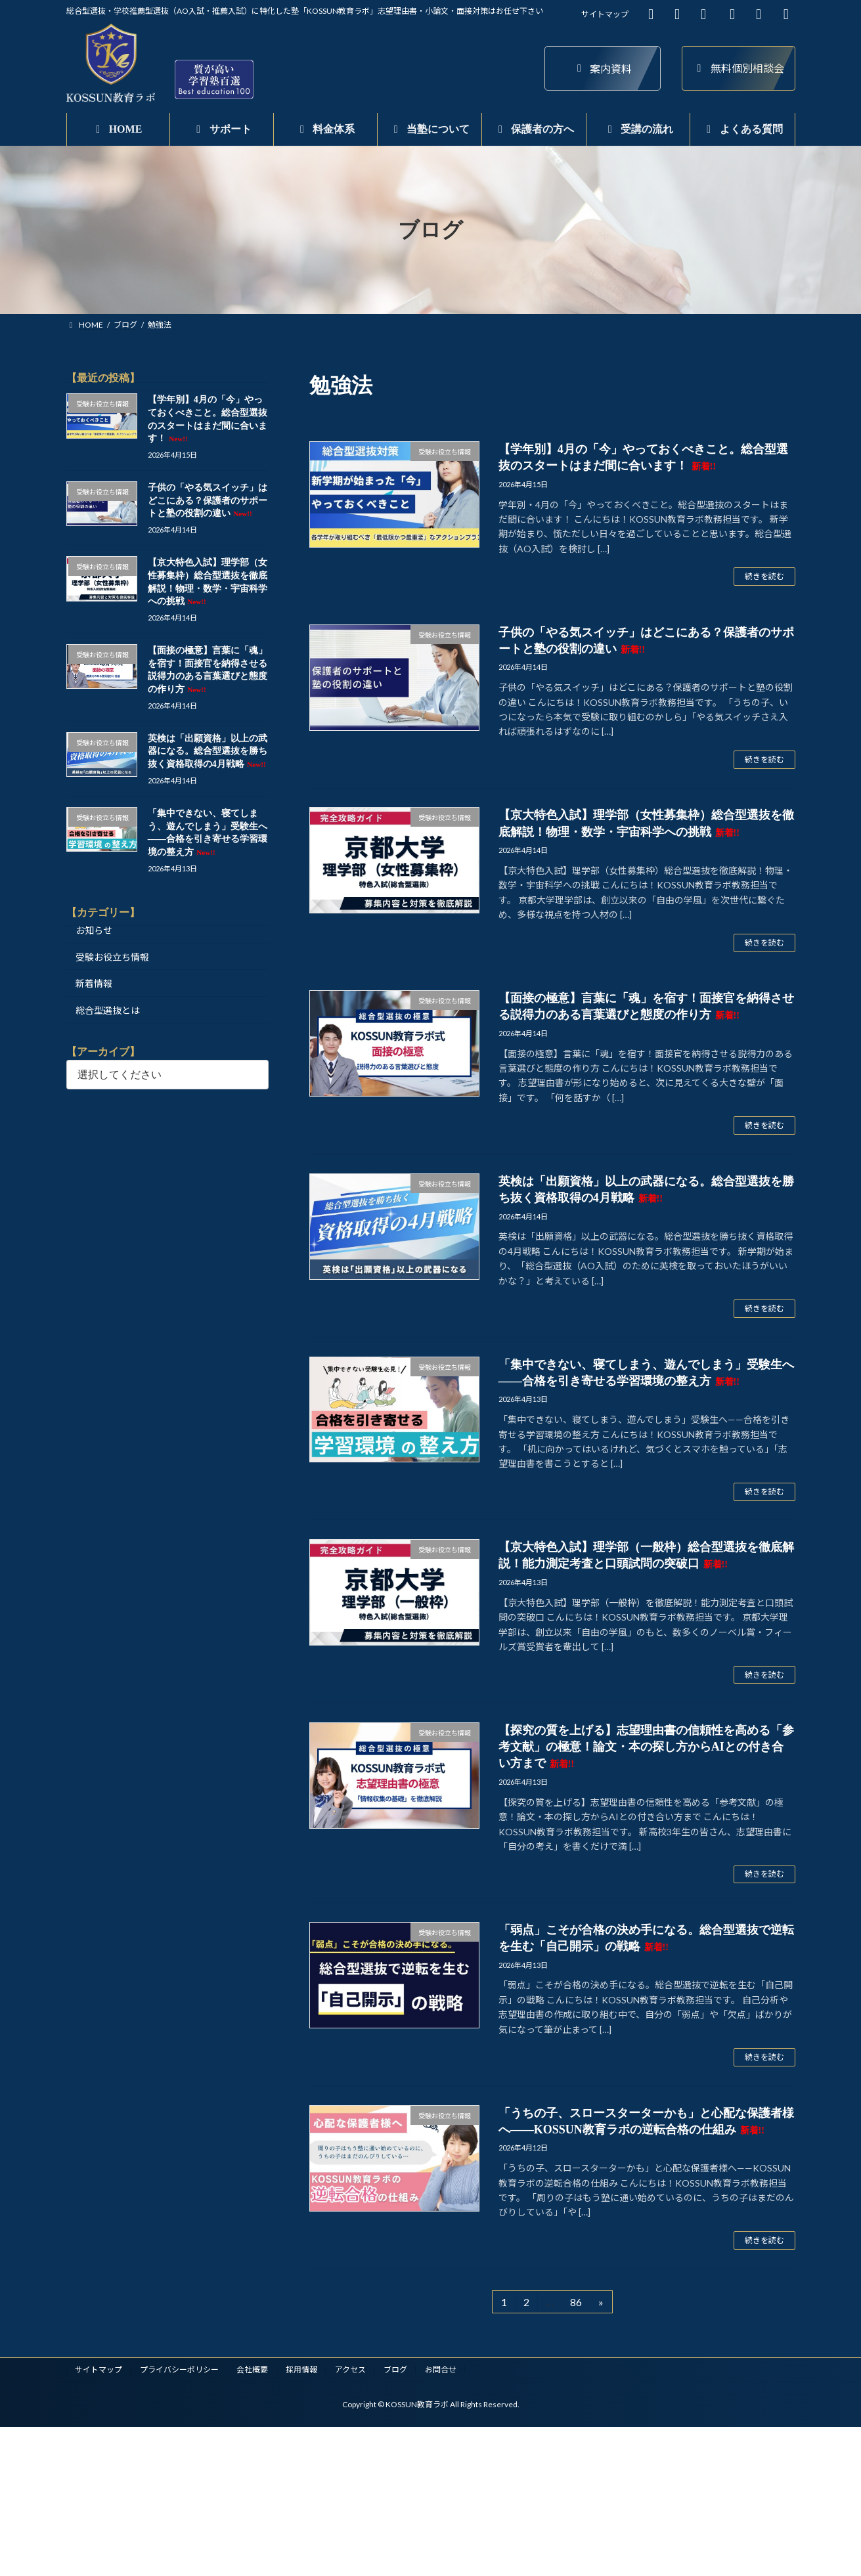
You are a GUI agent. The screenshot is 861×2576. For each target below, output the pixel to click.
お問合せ (440, 2369)
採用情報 (301, 2369)
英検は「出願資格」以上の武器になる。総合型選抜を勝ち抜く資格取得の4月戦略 (207, 751)
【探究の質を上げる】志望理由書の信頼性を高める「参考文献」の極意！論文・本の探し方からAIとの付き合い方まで (646, 1747)
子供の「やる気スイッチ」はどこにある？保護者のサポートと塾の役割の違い (207, 501)
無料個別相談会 (738, 68)
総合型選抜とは (108, 1010)
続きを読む (764, 576)
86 (575, 2304)
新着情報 (94, 984)
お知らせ (94, 930)
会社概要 (252, 2369)
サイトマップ (605, 14)
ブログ (395, 2369)
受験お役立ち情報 (112, 957)
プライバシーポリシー (179, 2369)
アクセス (350, 2369)
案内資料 (602, 68)
